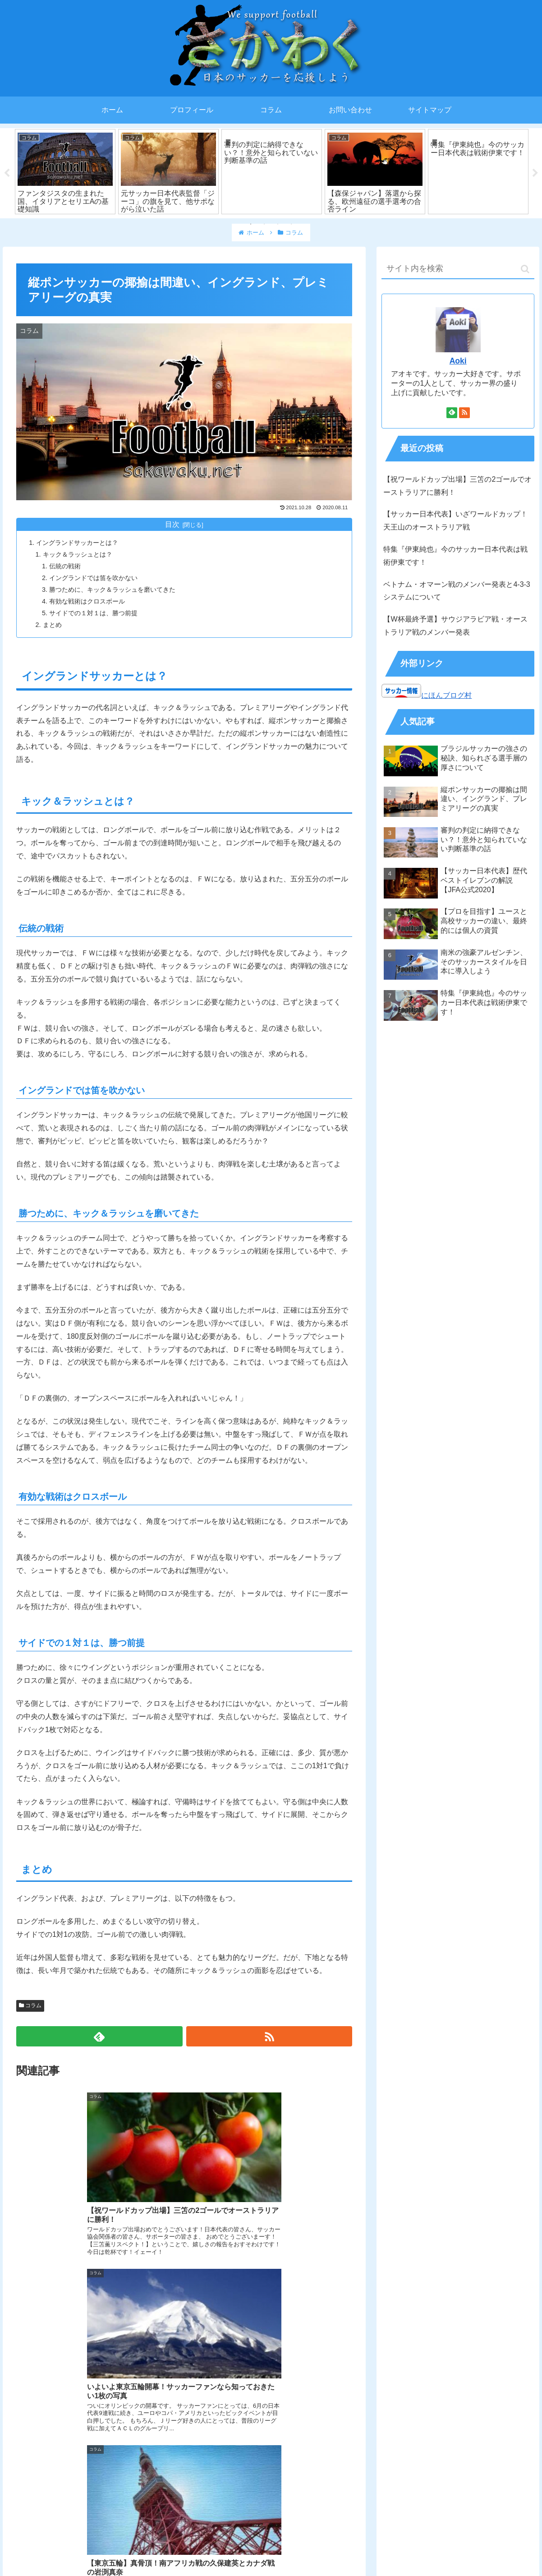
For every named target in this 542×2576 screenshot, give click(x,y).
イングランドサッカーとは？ (77, 542)
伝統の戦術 (65, 566)
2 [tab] (264, 224)
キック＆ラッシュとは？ (77, 554)
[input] (457, 269)
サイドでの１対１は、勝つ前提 (93, 613)
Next (535, 173)
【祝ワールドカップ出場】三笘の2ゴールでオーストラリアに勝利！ (457, 485)
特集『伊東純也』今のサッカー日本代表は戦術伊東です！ (455, 555)
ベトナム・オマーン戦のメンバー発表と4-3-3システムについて (456, 591)
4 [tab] (291, 224)
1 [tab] (250, 224)
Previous (6, 173)
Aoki (458, 360)
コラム (30, 2005)
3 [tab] (277, 224)
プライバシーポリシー (271, 2551)
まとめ (52, 624)
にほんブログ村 (446, 695)
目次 (172, 524)
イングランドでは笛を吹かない (93, 577)
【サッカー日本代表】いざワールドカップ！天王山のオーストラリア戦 (455, 520)
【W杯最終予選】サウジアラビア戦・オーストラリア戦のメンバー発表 (455, 625)
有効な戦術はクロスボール (87, 601)
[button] (525, 269)
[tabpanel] (65, 171)
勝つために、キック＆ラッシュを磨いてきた (112, 589)
